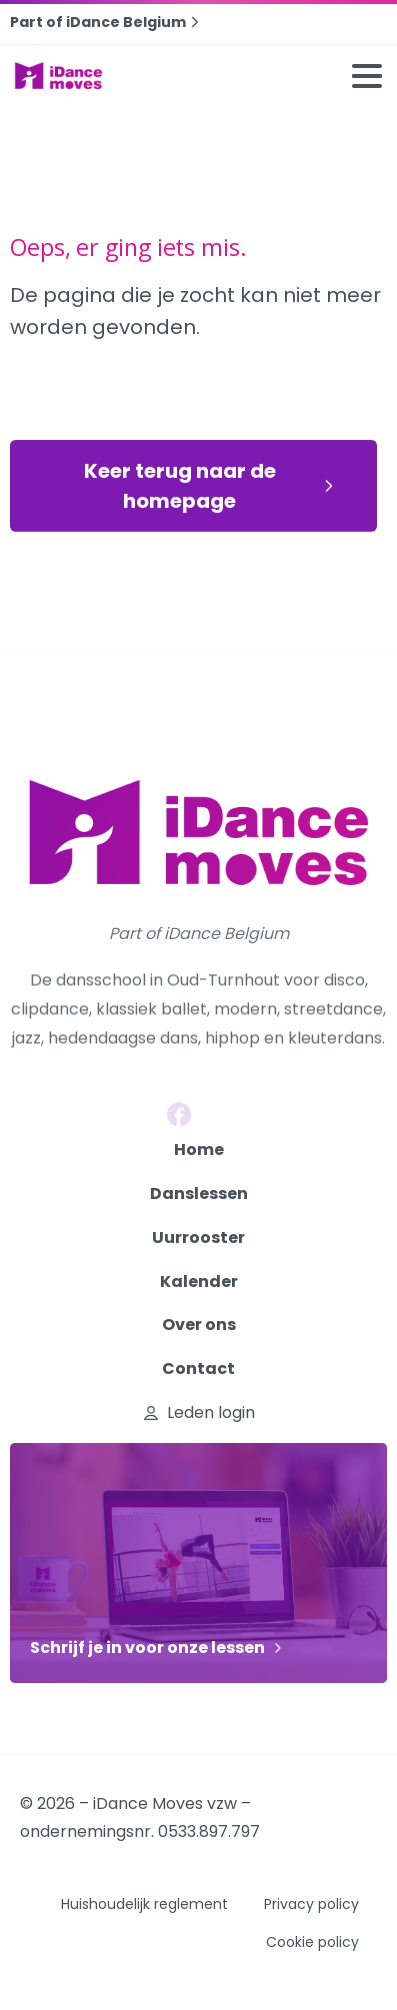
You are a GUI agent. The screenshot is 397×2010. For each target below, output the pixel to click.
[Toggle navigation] (367, 76)
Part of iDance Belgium (107, 22)
